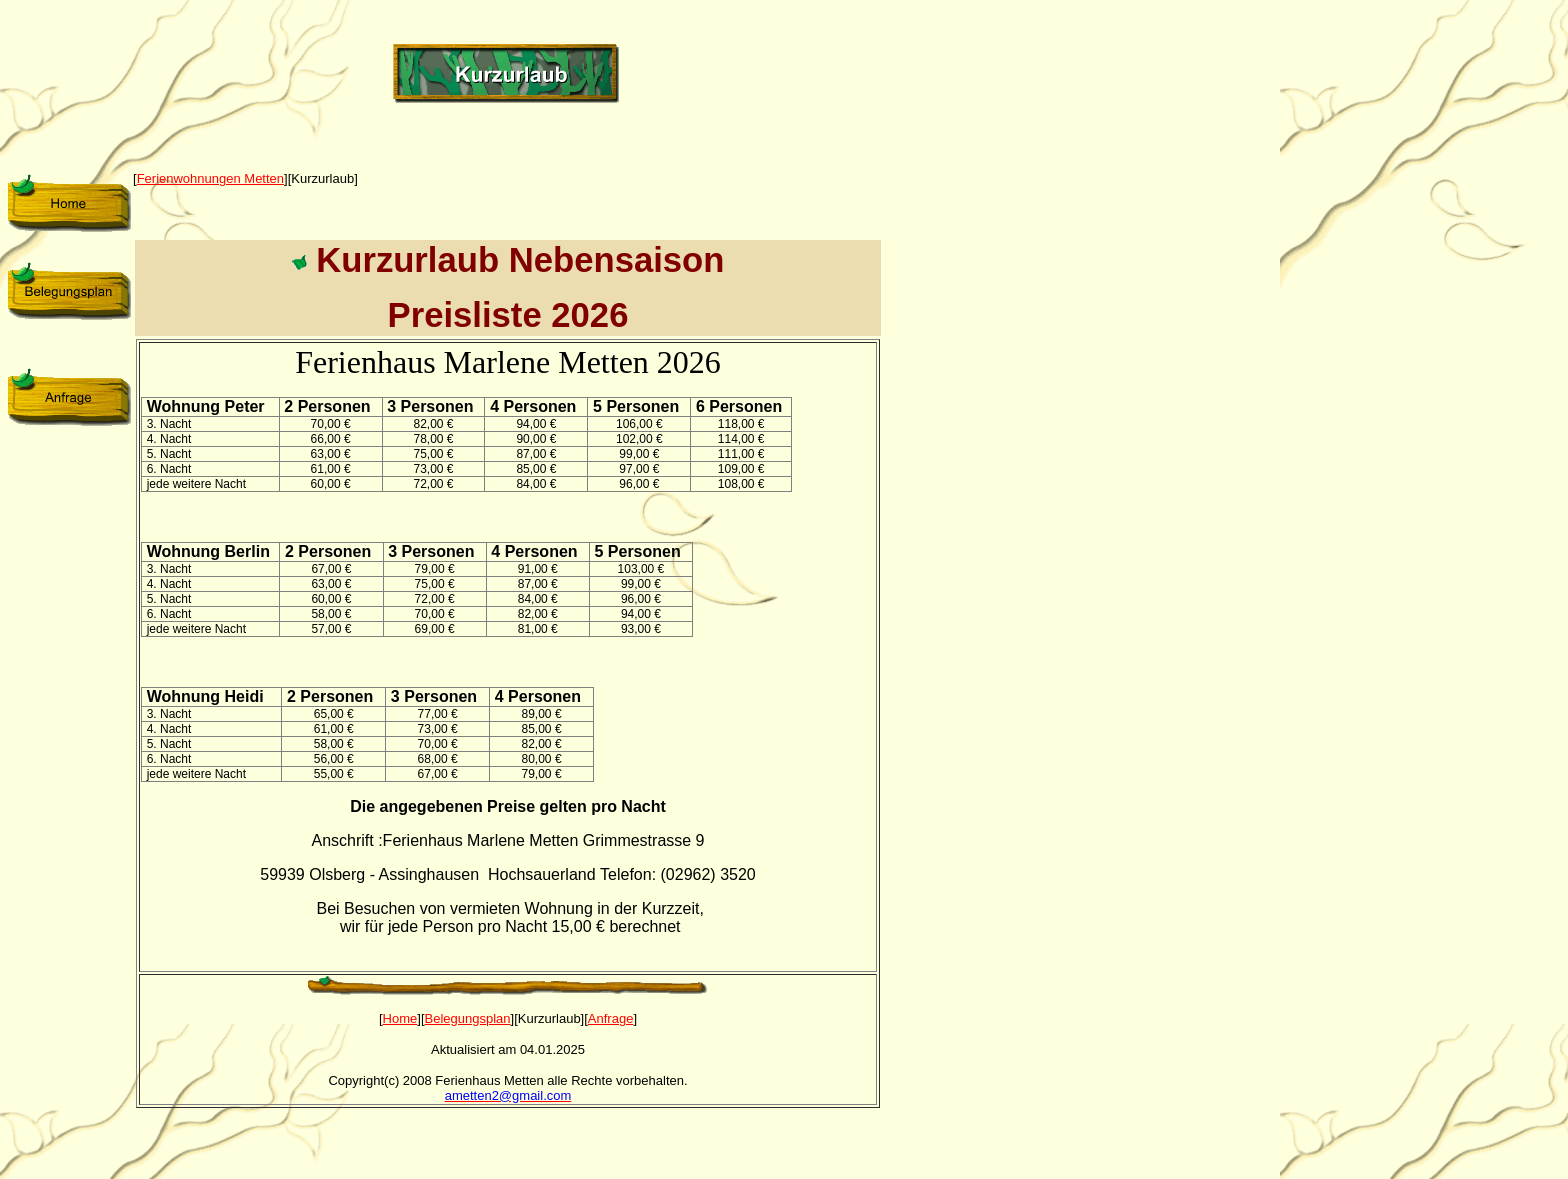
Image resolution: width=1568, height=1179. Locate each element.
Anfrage (611, 1018)
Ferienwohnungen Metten (210, 178)
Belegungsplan (468, 1018)
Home (400, 1018)
